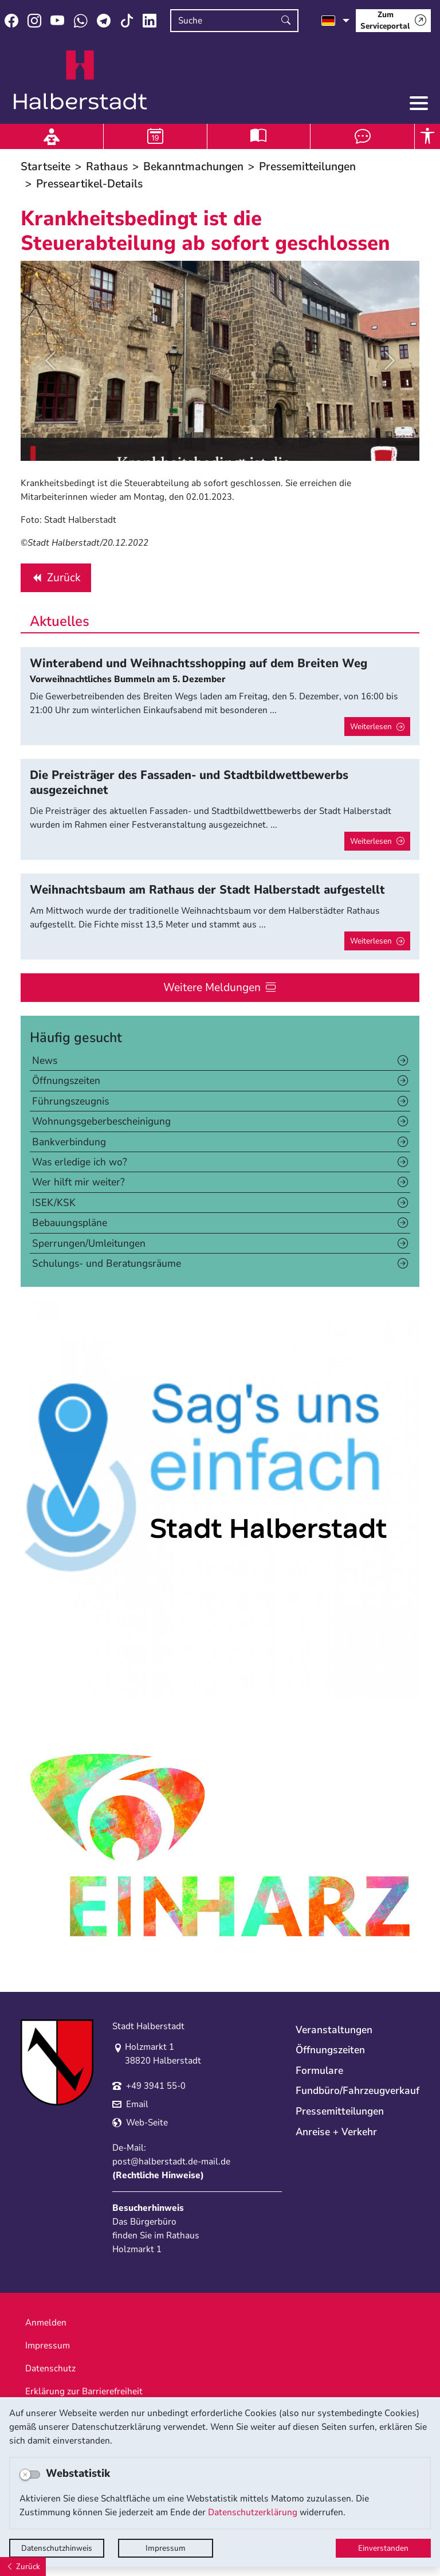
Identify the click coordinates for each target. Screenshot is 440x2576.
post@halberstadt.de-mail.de (171, 2161)
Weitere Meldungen (212, 987)
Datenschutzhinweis (56, 2548)
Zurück (55, 580)
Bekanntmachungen (193, 166)
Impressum (166, 2548)
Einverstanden (383, 2548)
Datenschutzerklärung (252, 2512)
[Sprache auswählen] (335, 20)
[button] (50, 361)
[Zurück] (23, 2566)
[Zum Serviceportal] (393, 20)
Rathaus (107, 166)
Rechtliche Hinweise (158, 2175)
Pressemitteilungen (307, 166)
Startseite (45, 166)
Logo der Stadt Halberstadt (80, 80)
